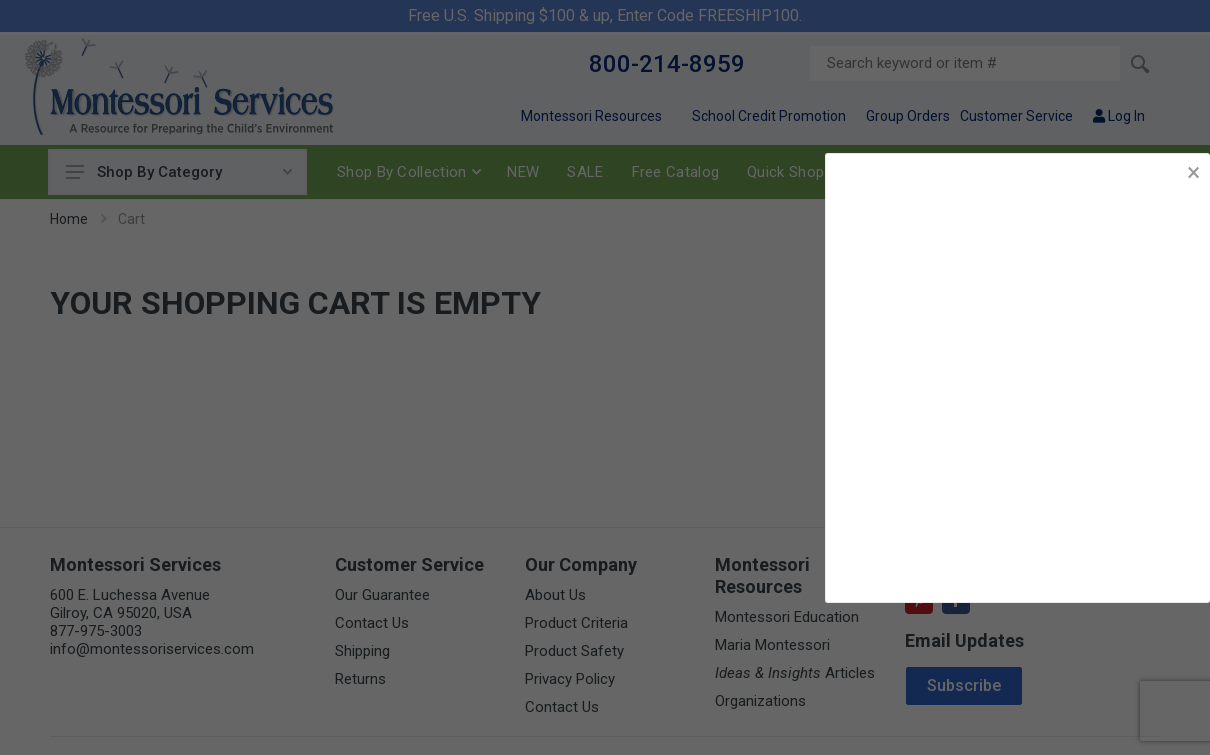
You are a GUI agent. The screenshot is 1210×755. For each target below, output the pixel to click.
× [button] (1193, 172)
